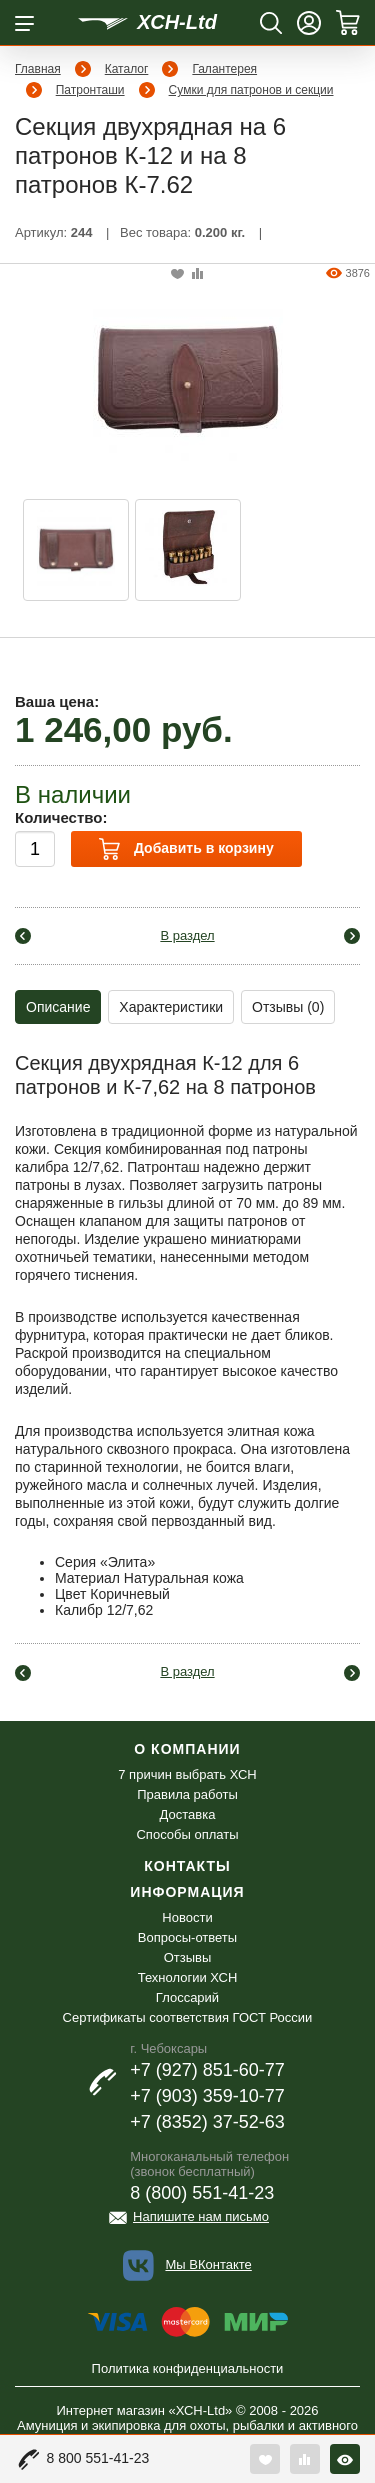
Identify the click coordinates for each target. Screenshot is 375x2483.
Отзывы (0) (288, 1007)
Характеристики (171, 1007)
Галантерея (224, 69)
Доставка (188, 1814)
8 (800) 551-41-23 (202, 2193)
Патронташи (90, 90)
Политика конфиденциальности (188, 2368)
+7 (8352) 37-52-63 (207, 2122)
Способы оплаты (187, 1834)
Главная (38, 69)
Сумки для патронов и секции (251, 90)
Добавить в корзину (186, 849)
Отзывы (188, 1957)
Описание (58, 1007)
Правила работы (187, 1794)
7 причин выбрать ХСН (187, 1774)
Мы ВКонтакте (208, 2264)
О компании (187, 1749)
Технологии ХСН (188, 1977)
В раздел (187, 935)
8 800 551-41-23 (98, 2458)
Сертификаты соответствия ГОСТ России (188, 2017)
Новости (187, 1917)
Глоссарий (187, 1997)
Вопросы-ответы (187, 1937)
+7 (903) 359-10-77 (207, 2096)
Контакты (187, 1866)
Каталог (127, 69)
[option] (76, 550)
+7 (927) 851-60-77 (207, 2070)
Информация (187, 1892)
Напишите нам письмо (201, 2216)
